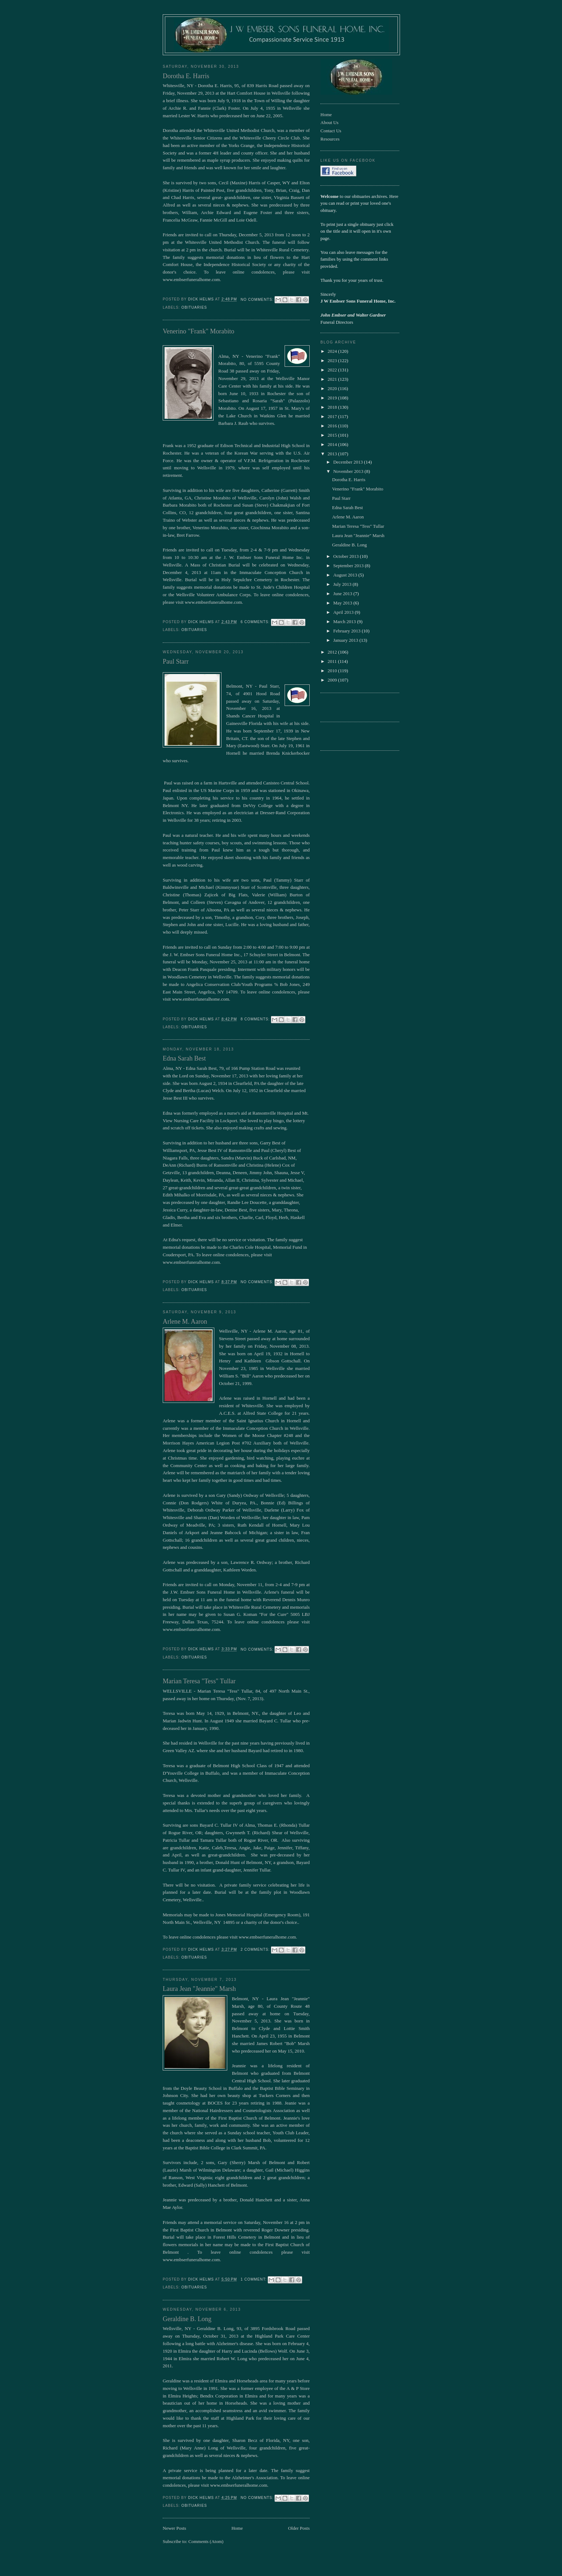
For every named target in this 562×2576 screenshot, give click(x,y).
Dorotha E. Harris (186, 76)
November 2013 (349, 471)
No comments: (257, 300)
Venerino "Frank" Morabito (198, 331)
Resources (329, 139)
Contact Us (330, 130)
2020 (333, 388)
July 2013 (343, 584)
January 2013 (346, 640)
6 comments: (255, 622)
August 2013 (345, 575)
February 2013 (347, 631)
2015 (333, 435)
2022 (333, 370)
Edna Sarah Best (184, 1058)
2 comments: (255, 1949)
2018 (333, 407)
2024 (333, 351)
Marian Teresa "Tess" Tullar (199, 1681)
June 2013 (343, 593)
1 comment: (254, 2279)
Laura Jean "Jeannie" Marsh (199, 1988)
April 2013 (344, 612)
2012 (333, 652)
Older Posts (299, 2528)
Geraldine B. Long (187, 2319)
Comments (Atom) (206, 2541)
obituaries (194, 307)
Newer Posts (174, 2528)
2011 (333, 661)
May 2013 (343, 603)
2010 (333, 670)
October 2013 (346, 556)
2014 (333, 444)
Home (237, 2528)
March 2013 (345, 621)
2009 (333, 680)
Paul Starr (176, 661)
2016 (333, 425)
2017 (333, 416)
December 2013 (348, 462)
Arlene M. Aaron (185, 1321)
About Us (329, 122)
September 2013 (349, 565)
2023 (333, 360)
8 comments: (255, 1019)
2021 (333, 379)
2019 (333, 397)
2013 (333, 453)
